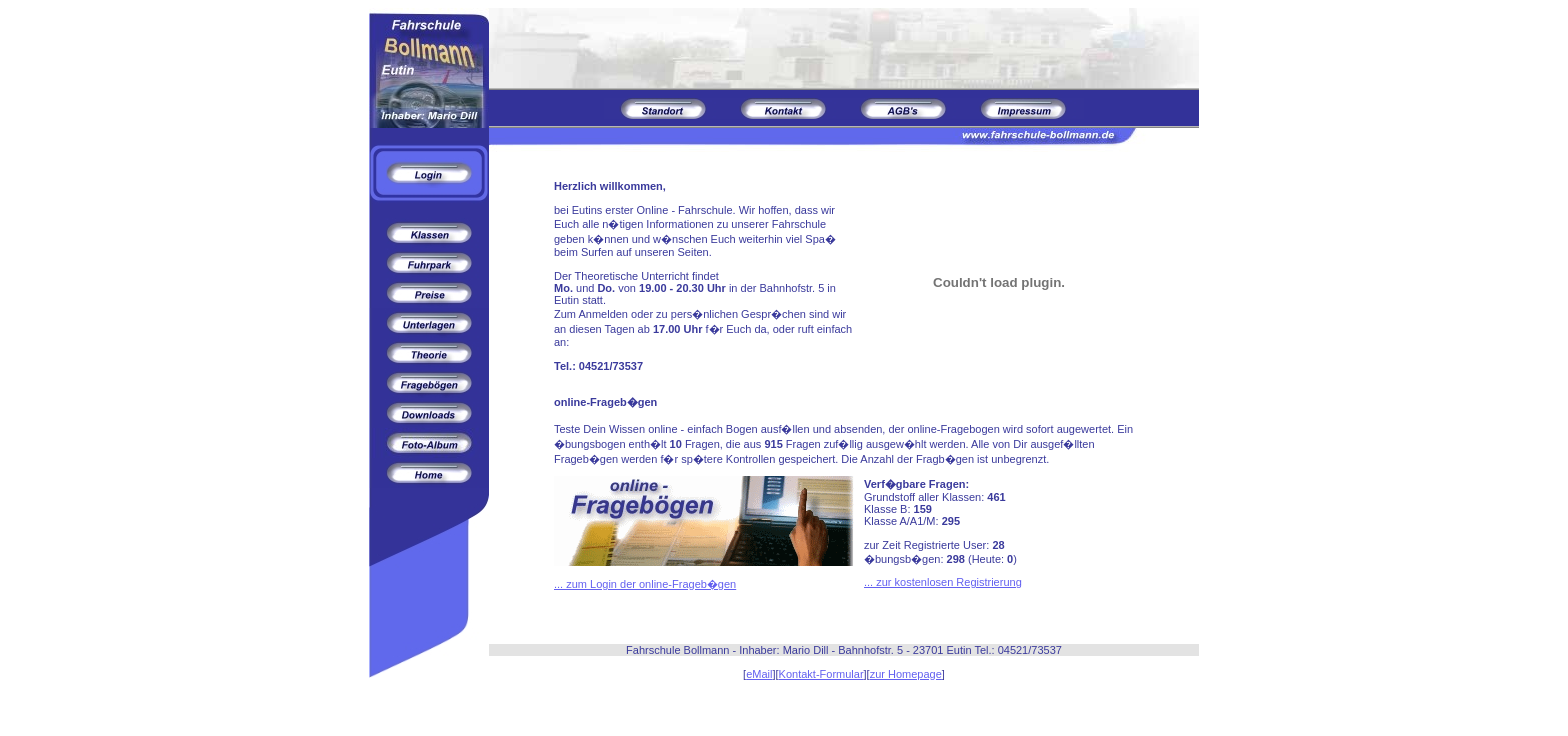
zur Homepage (906, 674)
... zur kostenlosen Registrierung (943, 582)
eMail (759, 674)
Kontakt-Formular (821, 674)
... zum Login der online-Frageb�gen (645, 584)
